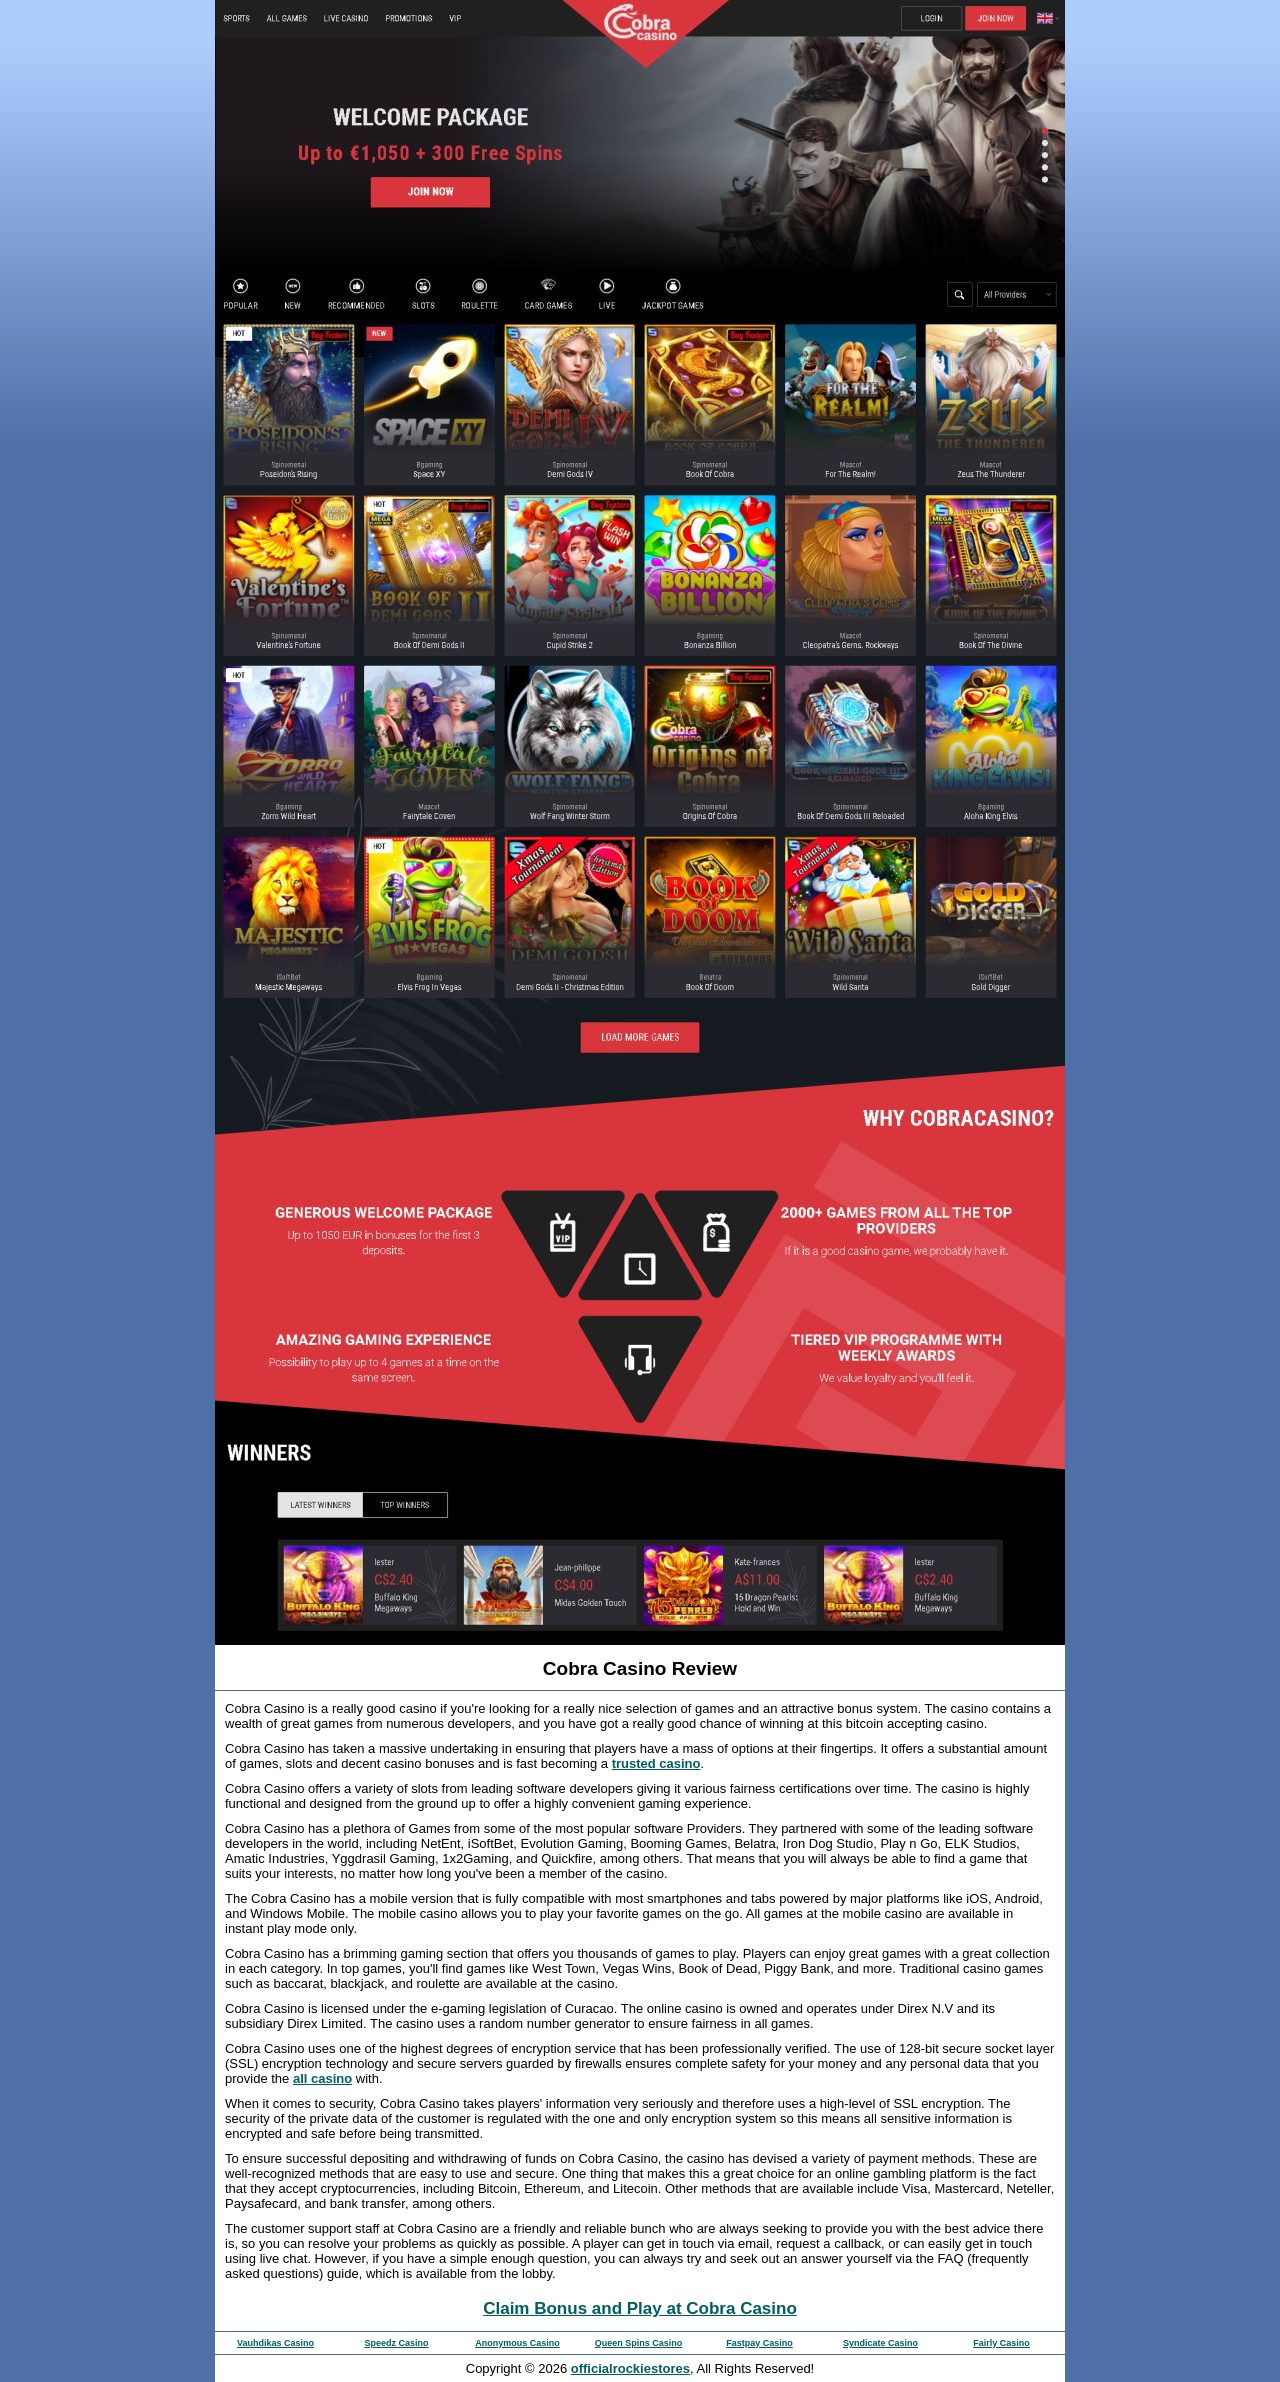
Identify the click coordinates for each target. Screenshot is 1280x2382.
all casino (322, 2078)
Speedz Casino (396, 2343)
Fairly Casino (1001, 2343)
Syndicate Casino (880, 2343)
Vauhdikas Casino (275, 2343)
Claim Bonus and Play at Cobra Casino (640, 2308)
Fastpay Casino (759, 2343)
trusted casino (656, 1763)
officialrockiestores (630, 2368)
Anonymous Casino (517, 2343)
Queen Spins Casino (639, 2343)
